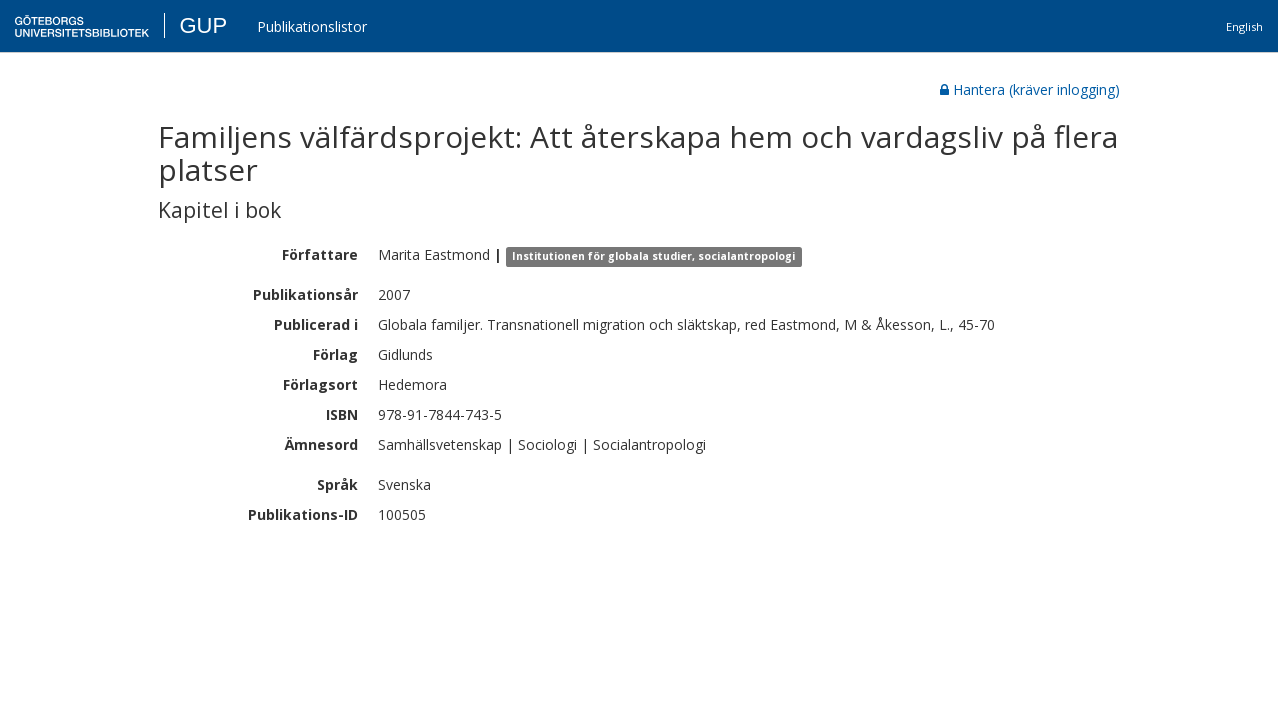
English (1244, 26)
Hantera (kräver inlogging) (1030, 89)
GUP (203, 25)
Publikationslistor (312, 26)
